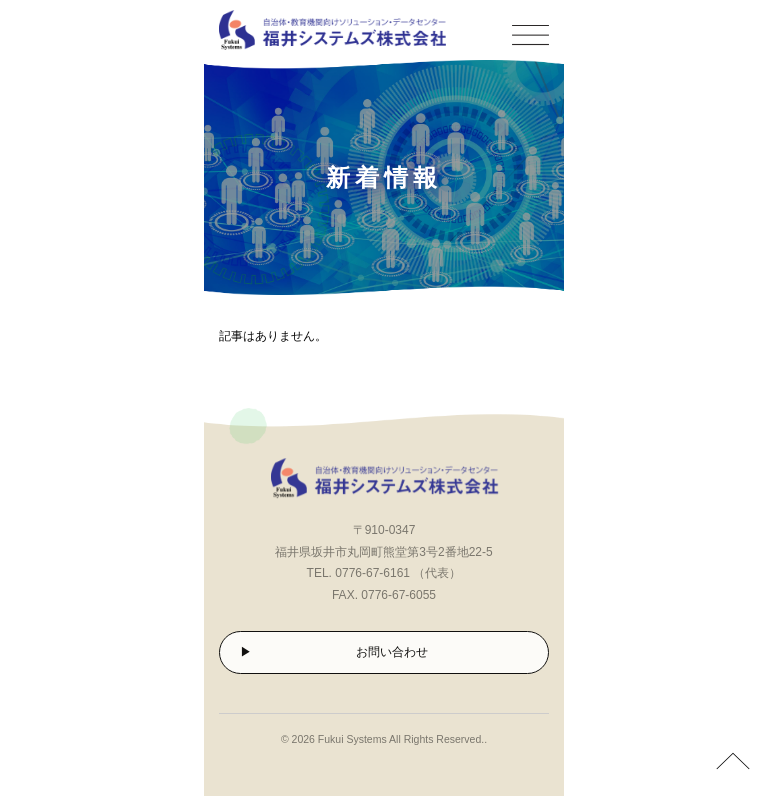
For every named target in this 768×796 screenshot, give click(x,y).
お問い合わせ (392, 652)
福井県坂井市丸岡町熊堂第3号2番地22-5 (383, 552)
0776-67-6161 (372, 573)
